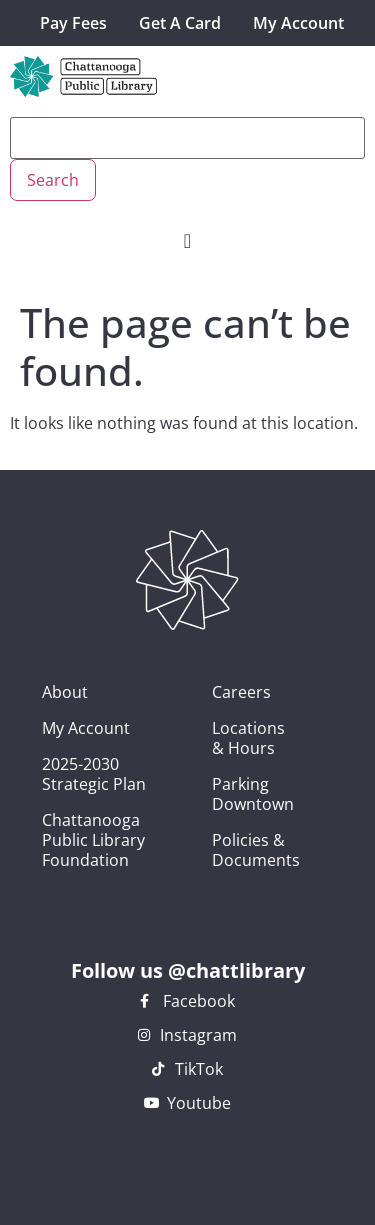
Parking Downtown (223, 794)
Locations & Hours (223, 738)
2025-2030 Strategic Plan (94, 774)
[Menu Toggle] (187, 241)
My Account (298, 23)
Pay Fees (73, 23)
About (65, 692)
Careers (223, 692)
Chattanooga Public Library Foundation (93, 840)
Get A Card (180, 23)
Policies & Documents (223, 850)
